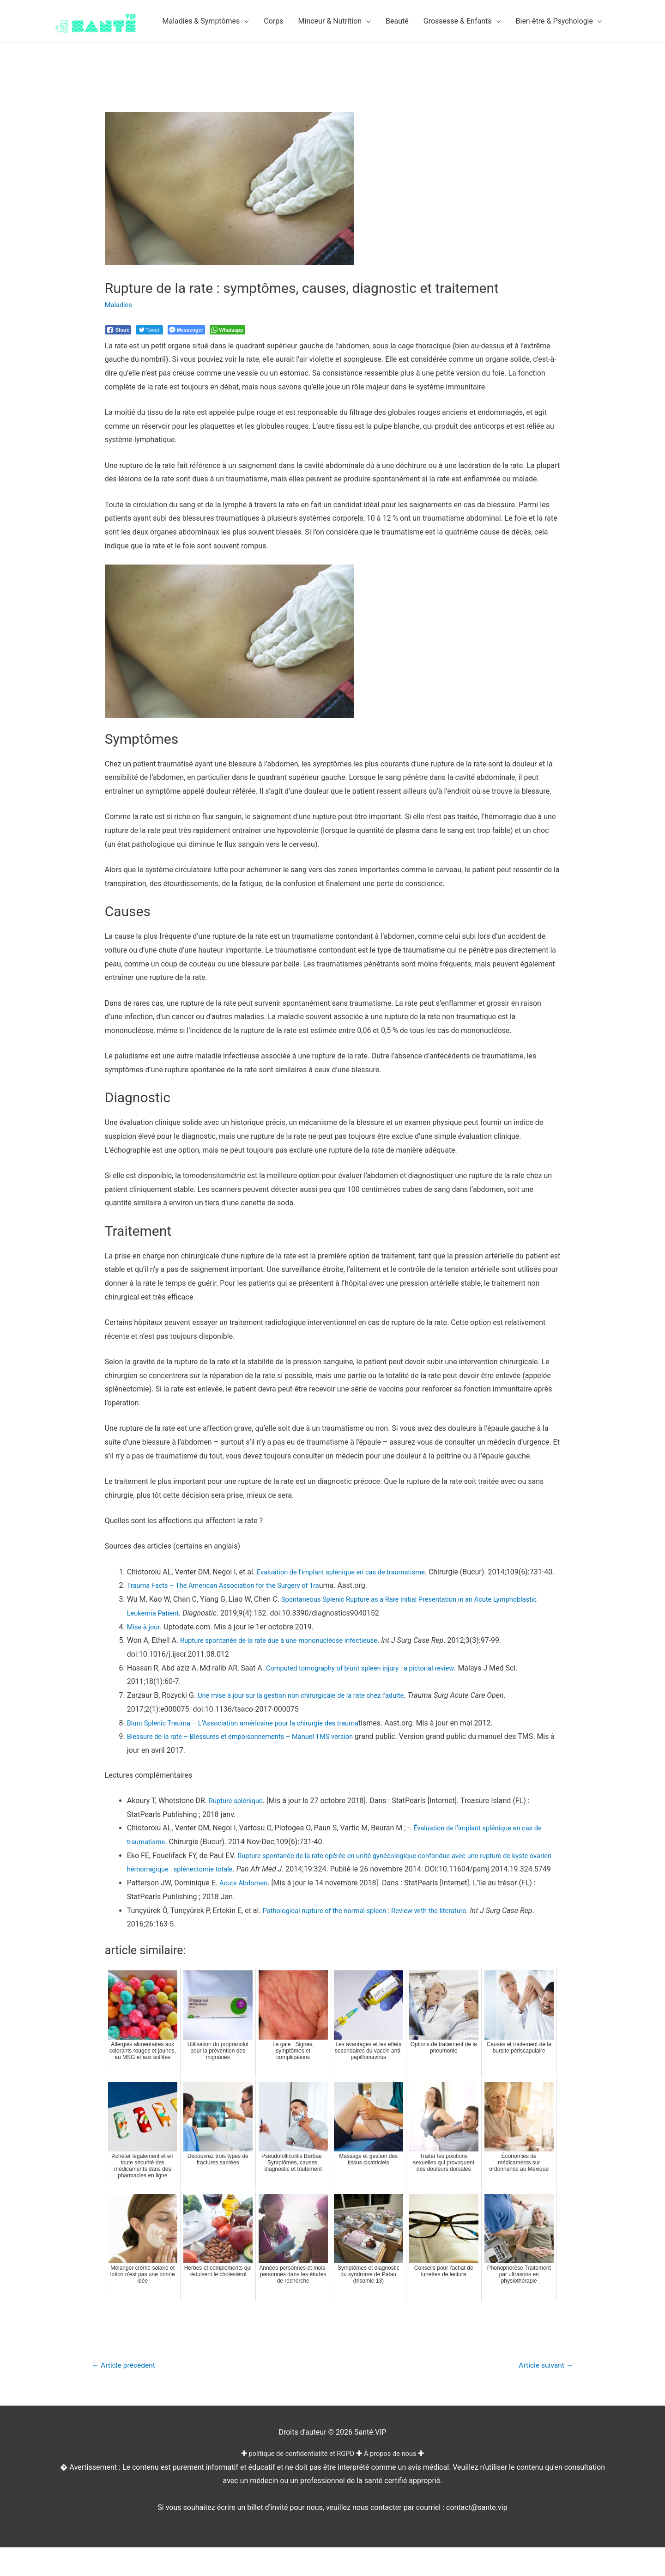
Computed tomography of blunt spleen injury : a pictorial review (369, 1681)
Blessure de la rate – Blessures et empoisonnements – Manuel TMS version (251, 1750)
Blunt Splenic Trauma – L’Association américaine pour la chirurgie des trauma (254, 1736)
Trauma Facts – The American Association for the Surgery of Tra (232, 1599)
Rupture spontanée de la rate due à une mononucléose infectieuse (288, 1654)
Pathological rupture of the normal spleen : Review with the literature (374, 1937)
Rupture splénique (238, 1814)
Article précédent (127, 2394)
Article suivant (542, 2394)
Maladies (120, 304)
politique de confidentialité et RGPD (299, 2482)
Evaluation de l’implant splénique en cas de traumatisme (349, 1571)
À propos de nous (395, 2482)
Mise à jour (145, 1640)
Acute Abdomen (245, 1910)
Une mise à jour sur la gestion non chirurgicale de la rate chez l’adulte (311, 1709)
